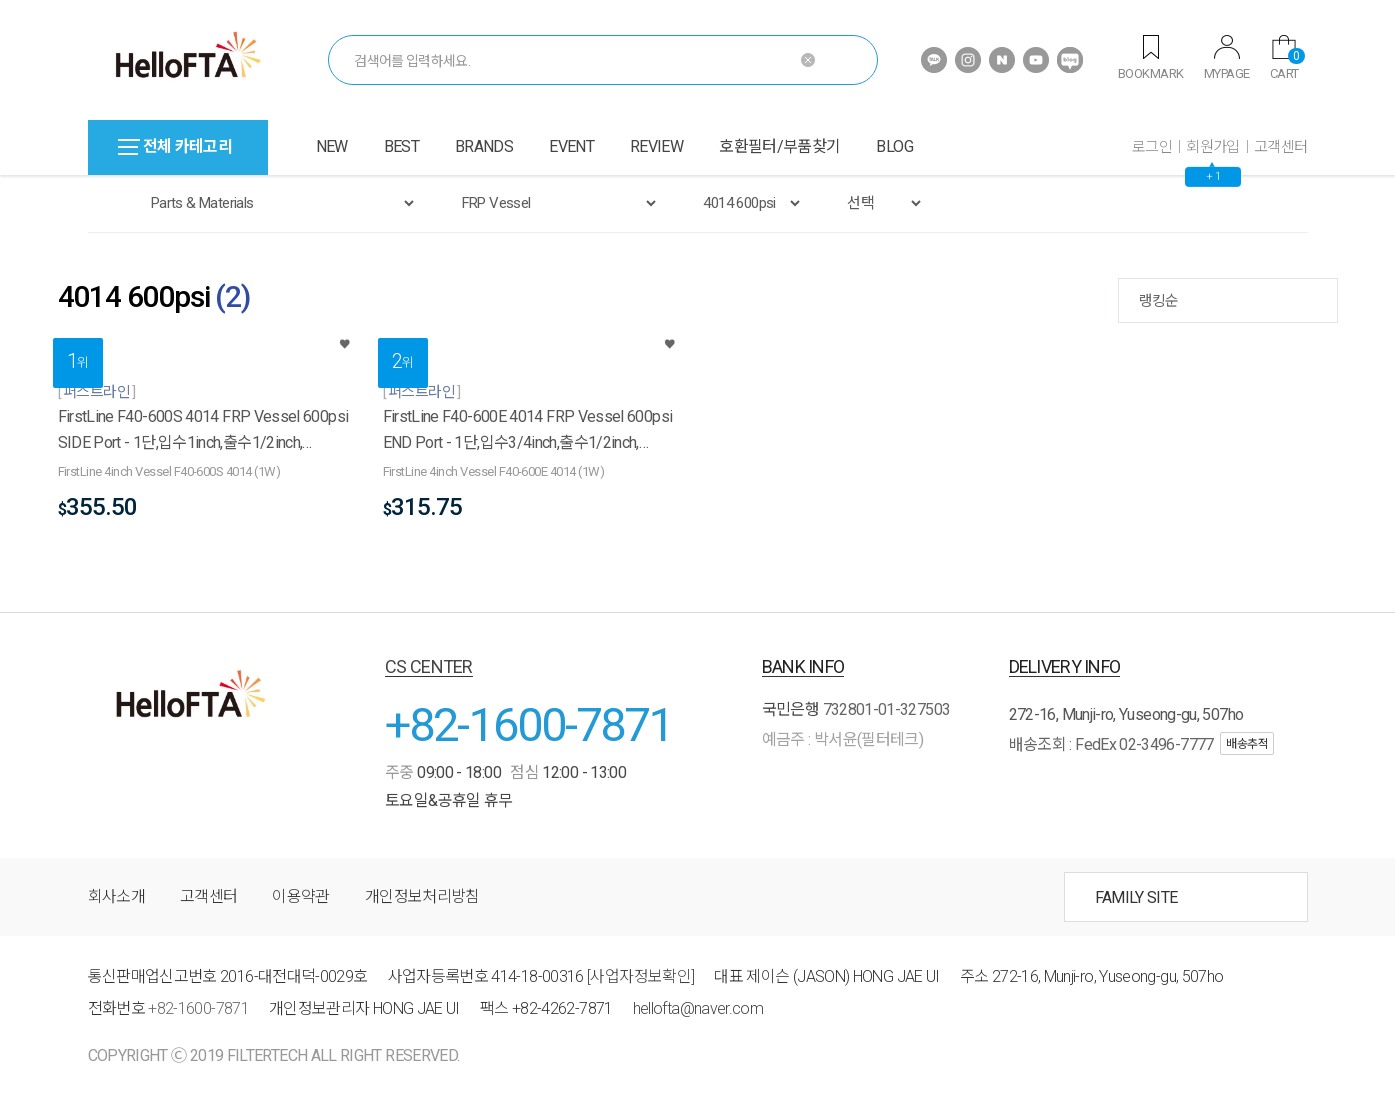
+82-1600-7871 (529, 724)
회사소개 (116, 896)
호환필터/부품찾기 (779, 146)
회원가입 (1213, 147)
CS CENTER (429, 666)
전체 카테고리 (175, 146)
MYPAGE (1227, 58)
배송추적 (1247, 744)
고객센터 (1281, 147)
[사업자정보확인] (640, 976)
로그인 (1152, 147)
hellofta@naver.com (698, 1008)
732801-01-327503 (887, 709)
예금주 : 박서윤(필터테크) (842, 739)
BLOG (894, 146)
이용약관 (300, 896)
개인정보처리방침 (422, 896)
